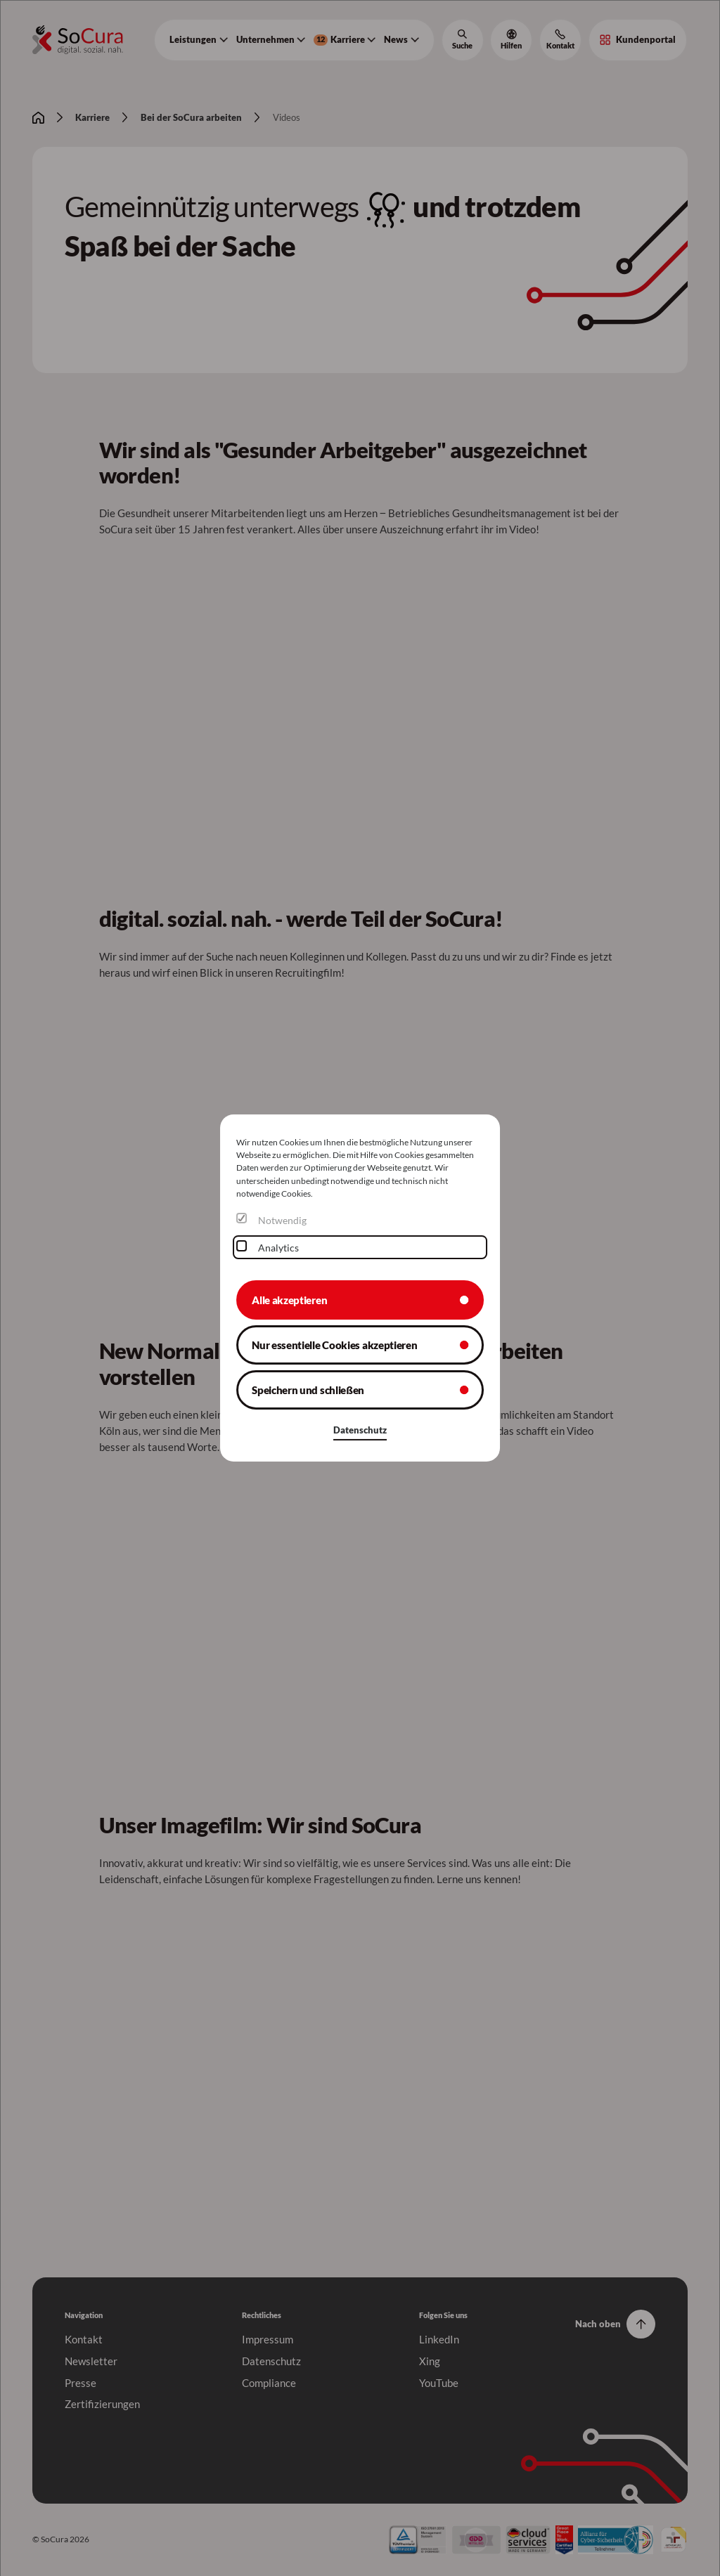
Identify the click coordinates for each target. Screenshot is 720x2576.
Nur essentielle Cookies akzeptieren (334, 1345)
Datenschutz (360, 1430)
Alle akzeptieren (289, 1299)
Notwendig (282, 1220)
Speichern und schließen (308, 1390)
